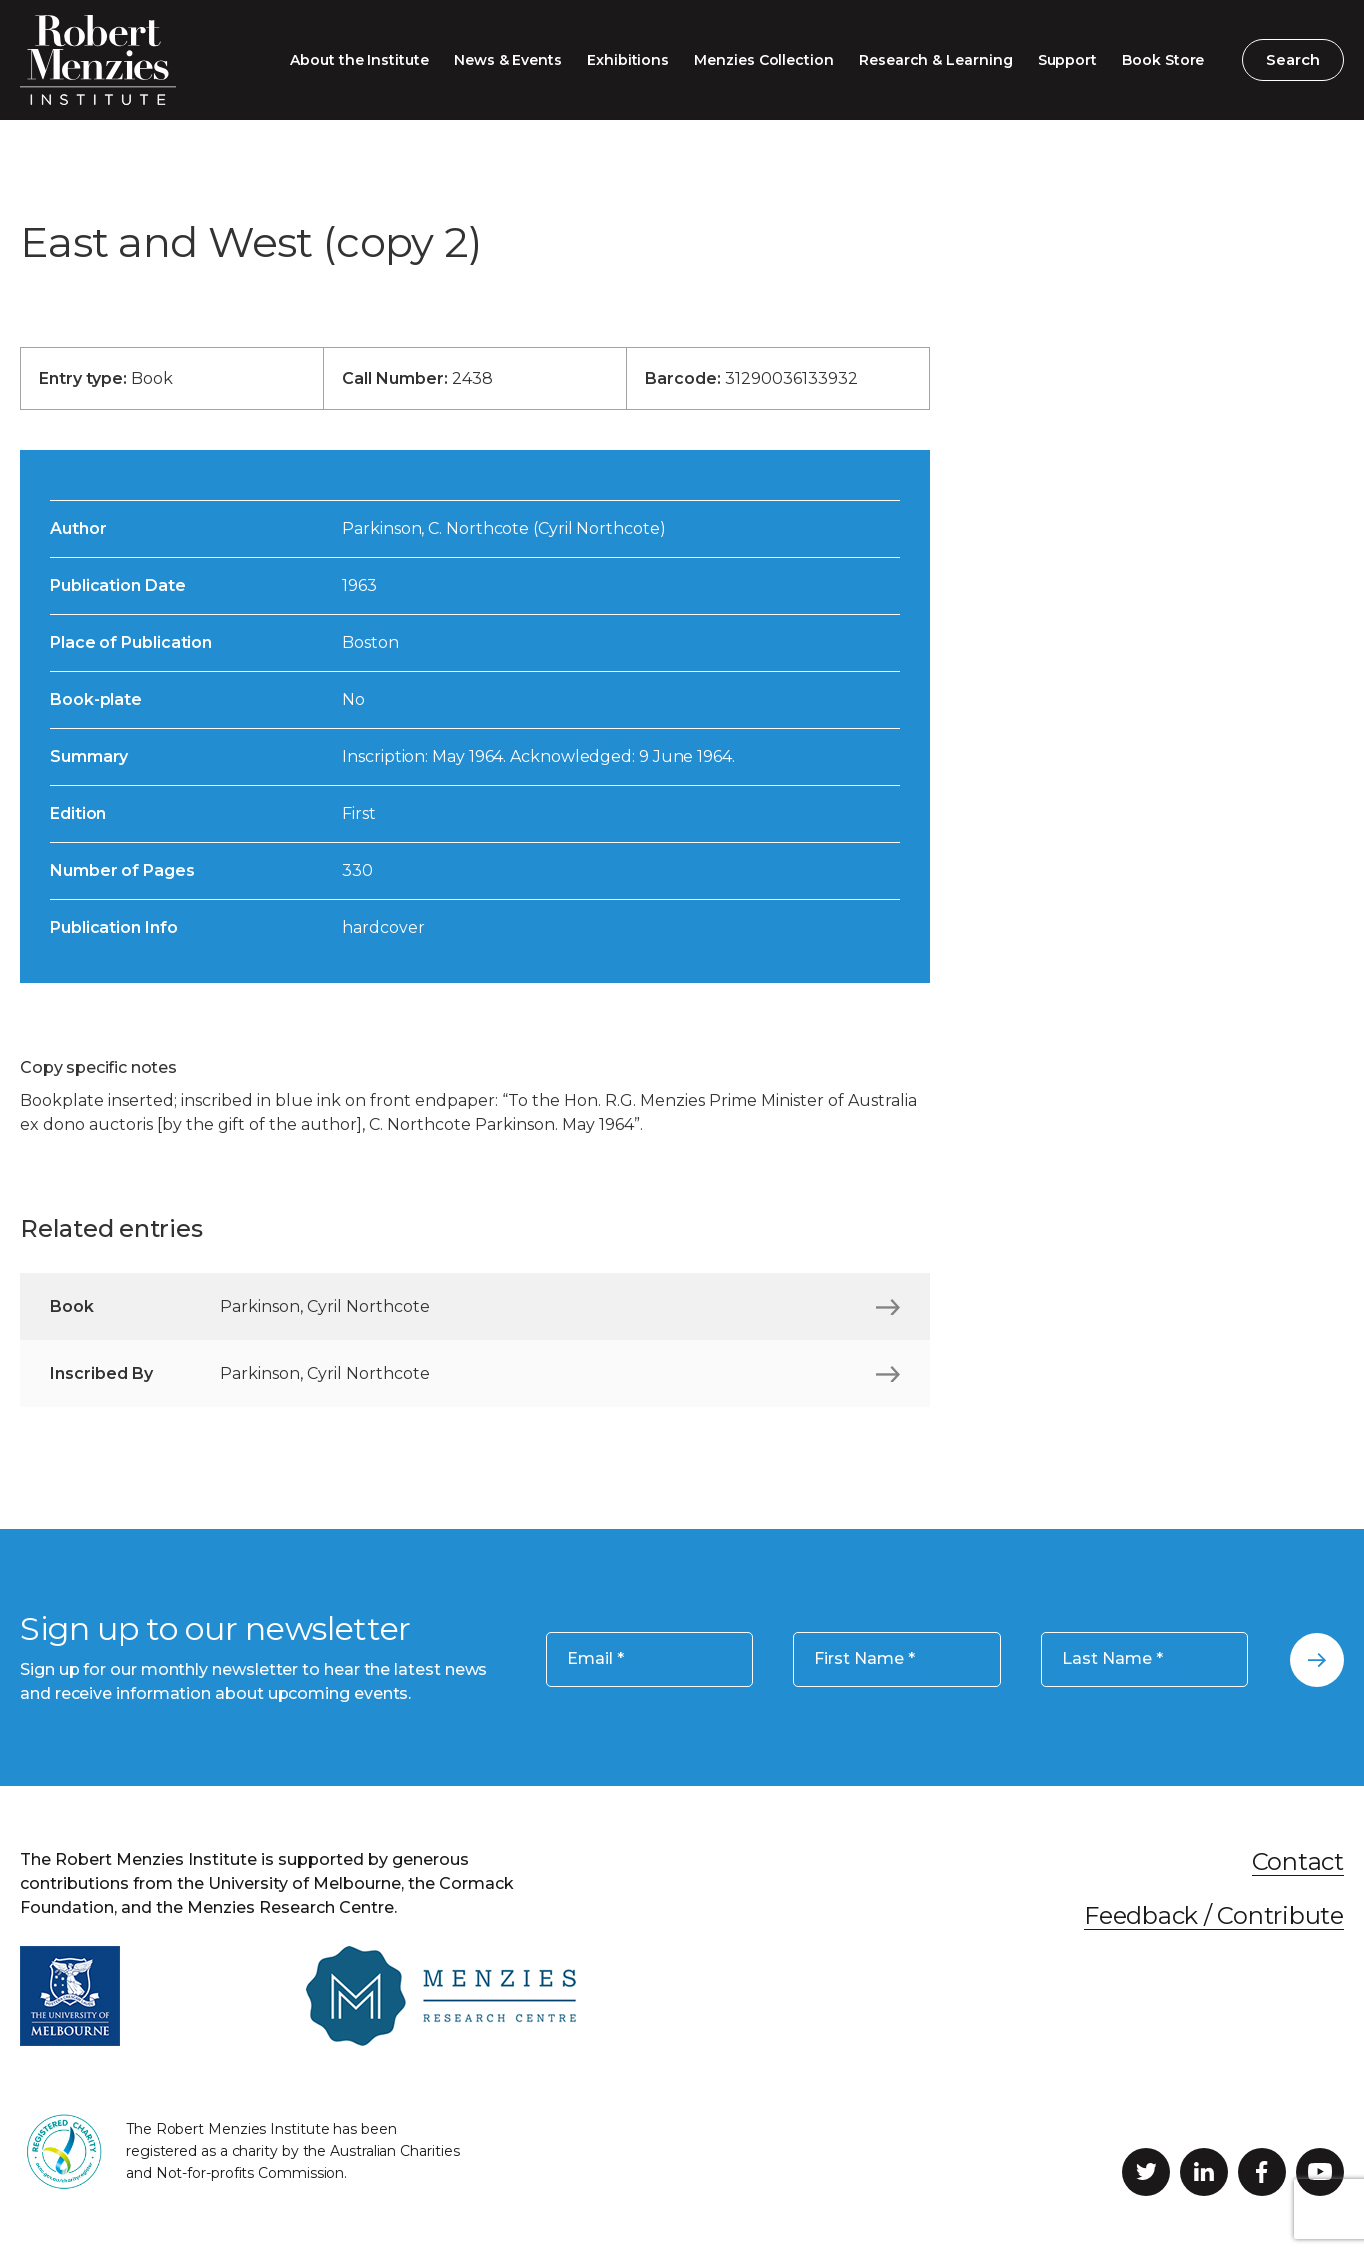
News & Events (508, 60)
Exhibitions (628, 60)
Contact (1298, 1861)
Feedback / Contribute (1214, 1915)
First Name (864, 1658)
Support (1068, 60)
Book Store (1163, 60)
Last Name (1112, 1658)
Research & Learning (936, 60)
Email (595, 1658)
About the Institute (359, 60)
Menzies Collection (764, 60)
